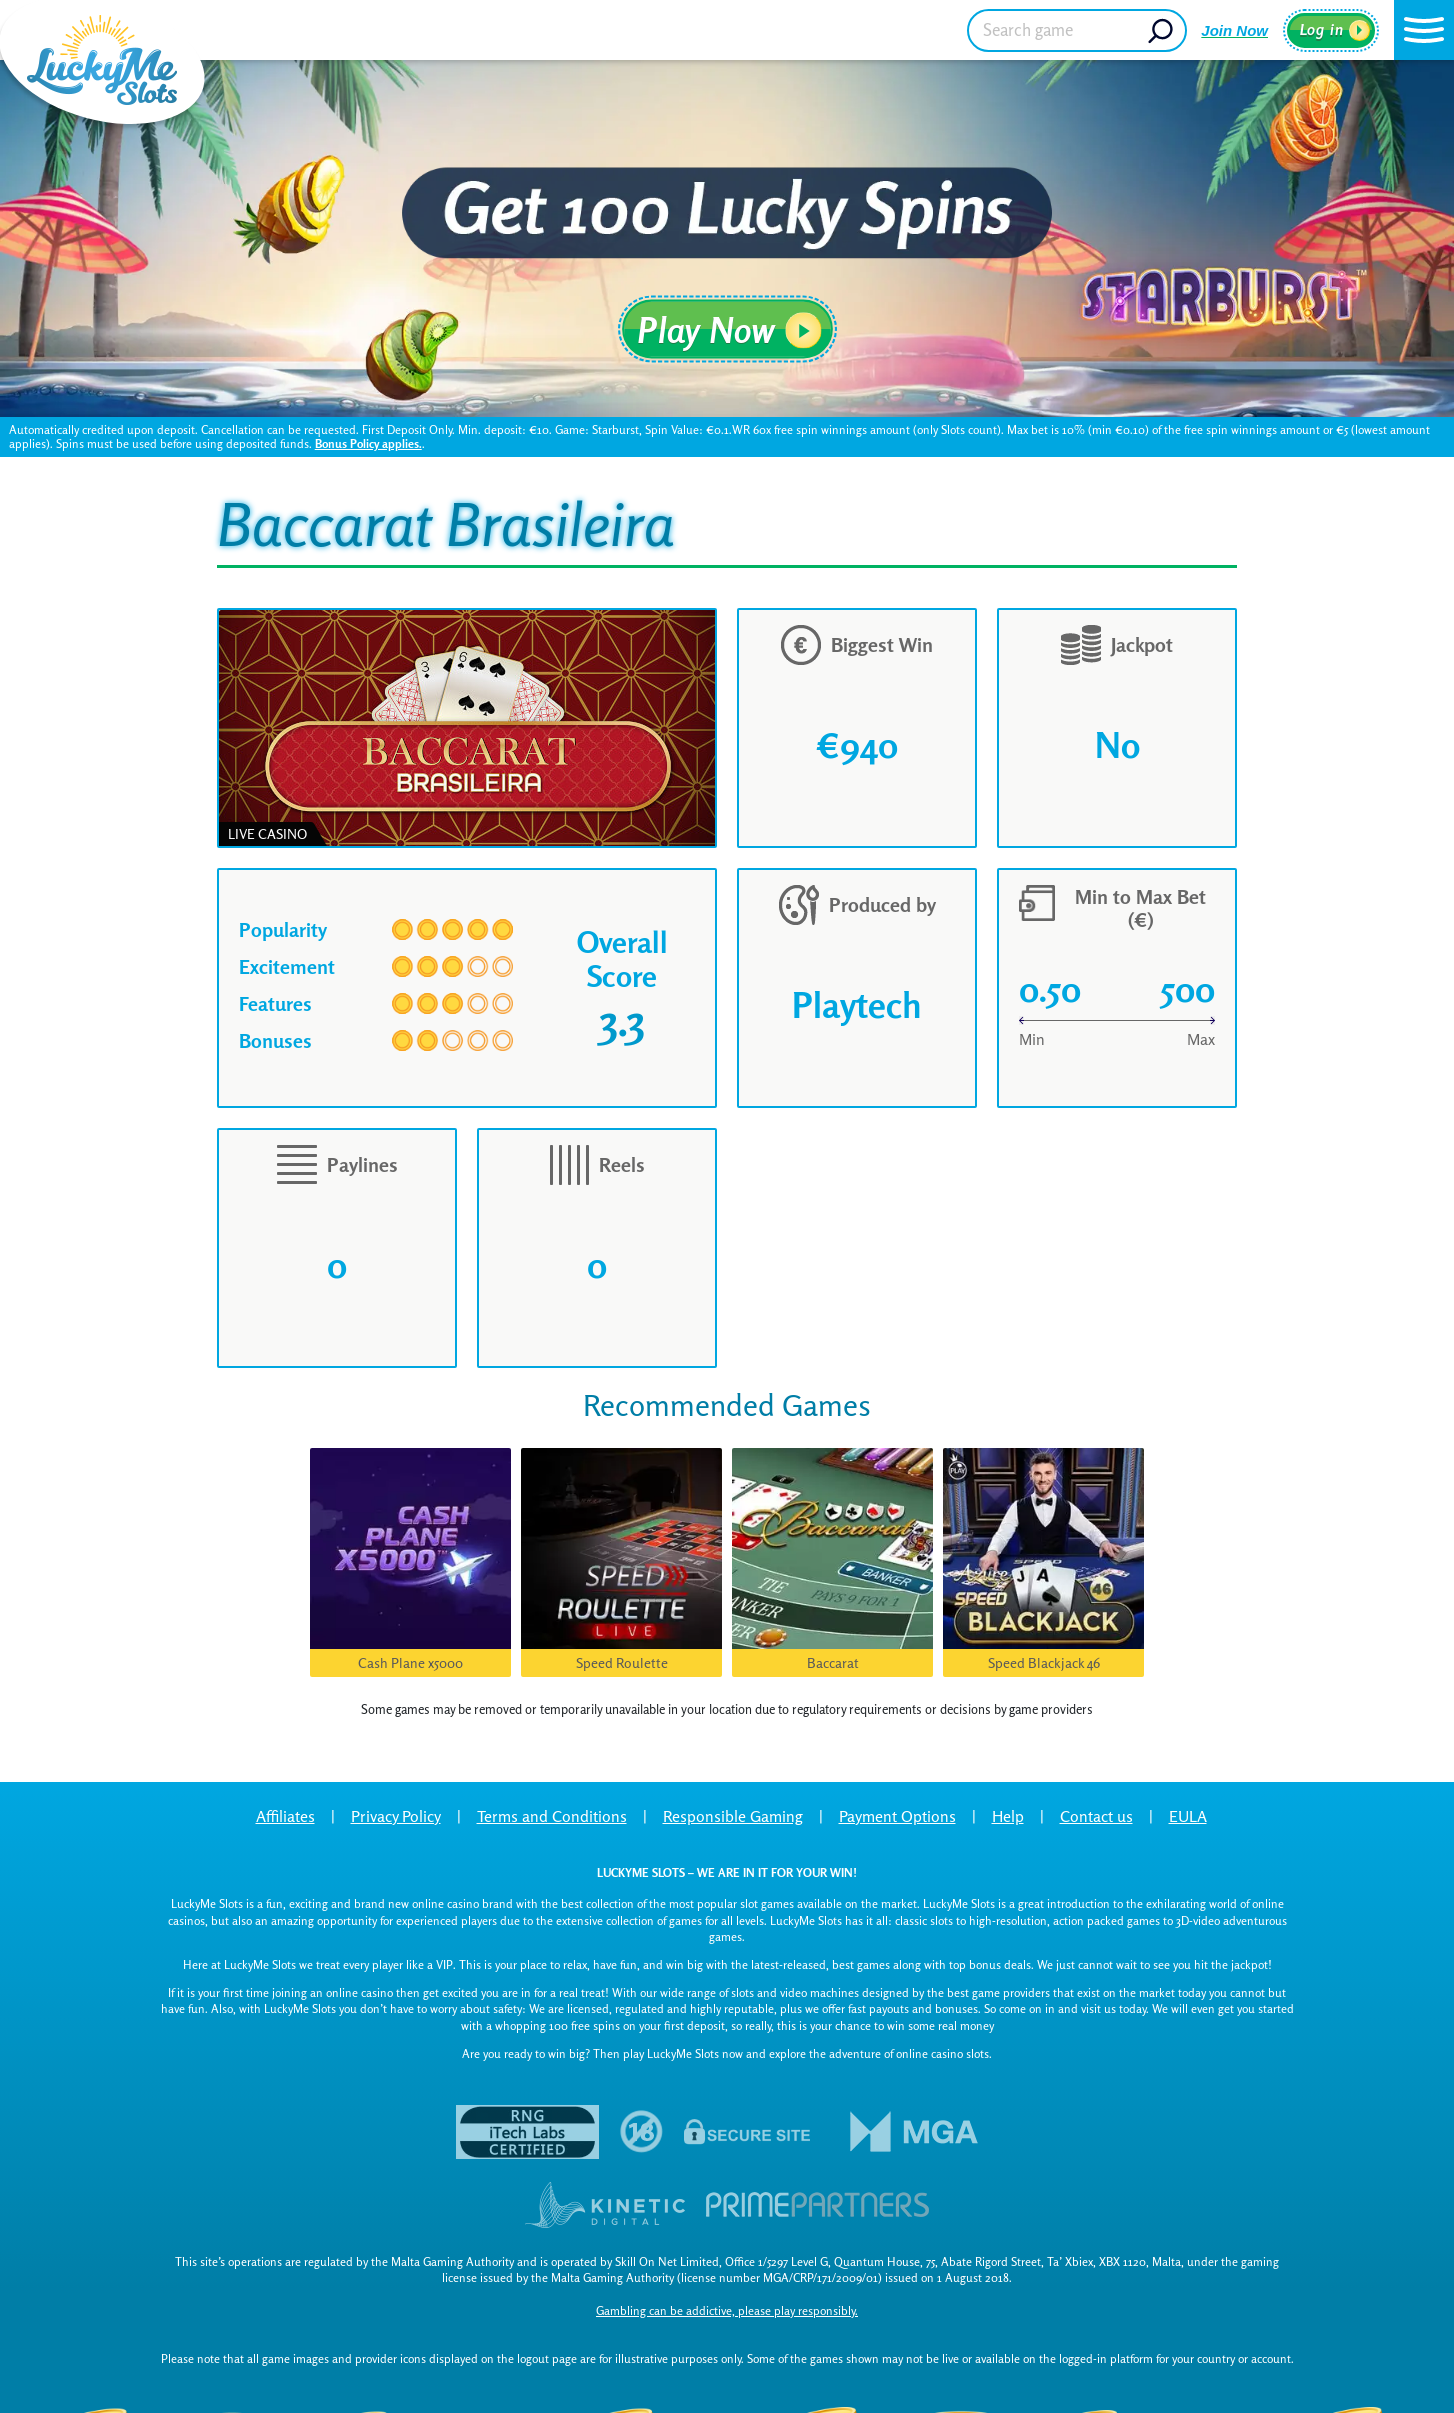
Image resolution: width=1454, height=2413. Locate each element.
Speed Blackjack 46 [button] (1044, 1662)
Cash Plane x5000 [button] (410, 1662)
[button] (1424, 30)
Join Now (1234, 30)
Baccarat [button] (833, 1662)
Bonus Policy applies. (368, 443)
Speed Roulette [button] (622, 1662)
